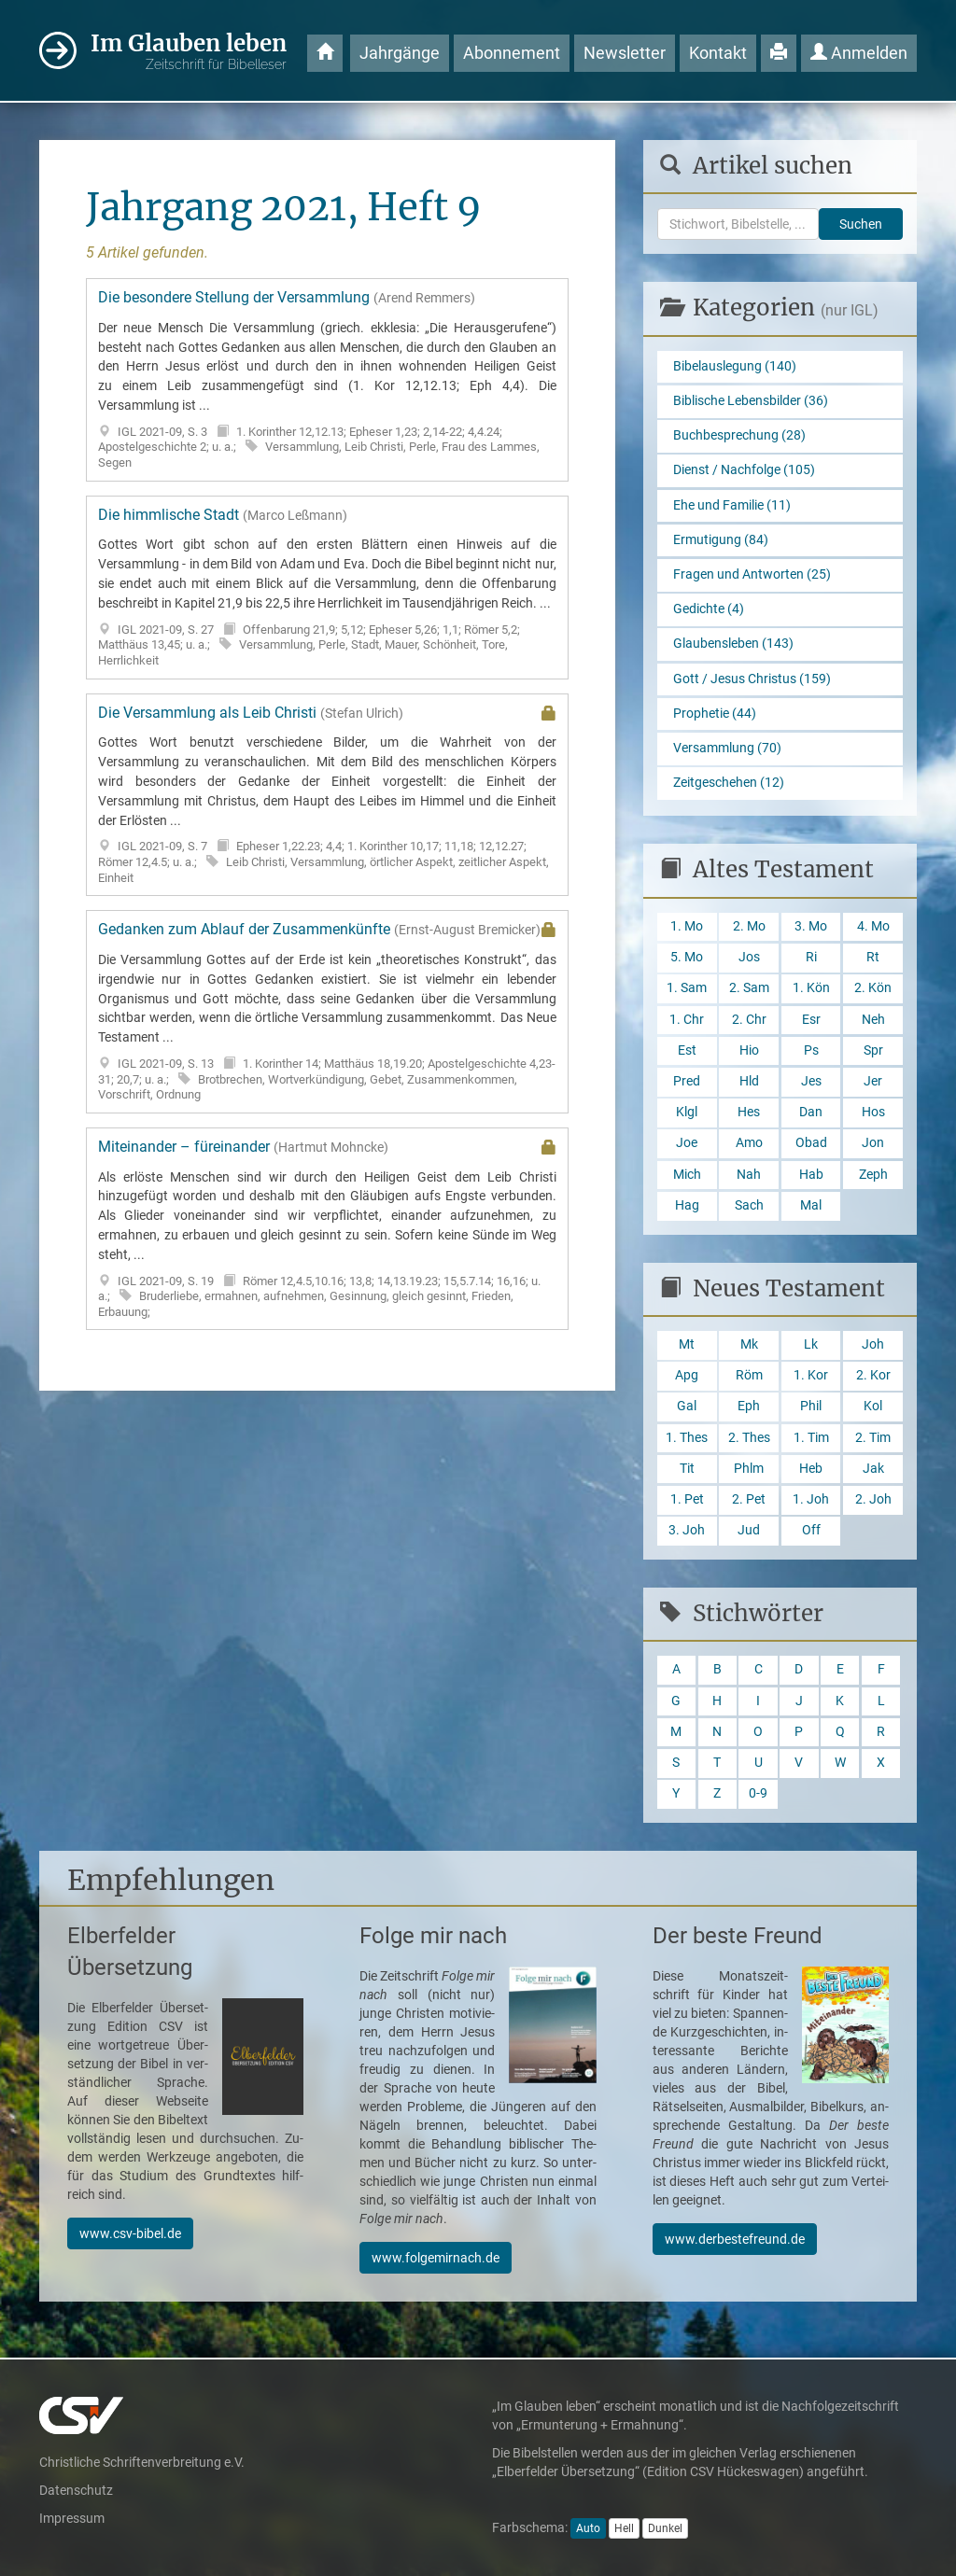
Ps (811, 1050)
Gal (686, 1406)
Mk (749, 1344)
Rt (872, 957)
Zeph (873, 1175)
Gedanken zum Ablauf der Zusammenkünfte (327, 1011)
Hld (749, 1081)
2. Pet (749, 1499)
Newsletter (624, 53)
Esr (811, 1020)
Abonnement (511, 53)
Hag (687, 1205)
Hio (749, 1050)
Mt (687, 1344)
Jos (749, 957)
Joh (873, 1344)
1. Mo (686, 926)
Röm (749, 1375)
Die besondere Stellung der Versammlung (327, 379)
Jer (873, 1081)
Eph (749, 1406)
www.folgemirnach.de (435, 2257)
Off (811, 1530)
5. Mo (686, 957)
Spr (873, 1050)
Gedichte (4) (708, 609)
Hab (811, 1175)
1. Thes (687, 1438)
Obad (811, 1143)
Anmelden (858, 53)
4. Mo (873, 926)
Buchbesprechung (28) (739, 435)
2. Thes (749, 1438)
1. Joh (811, 1499)
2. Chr (749, 1020)
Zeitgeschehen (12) (728, 783)
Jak (873, 1469)
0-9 (758, 1793)
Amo (749, 1143)
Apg (686, 1375)
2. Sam (749, 988)
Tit (687, 1469)
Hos (873, 1112)
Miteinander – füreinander (327, 1229)
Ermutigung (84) (720, 540)
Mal (811, 1205)
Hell (624, 2528)
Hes (749, 1112)
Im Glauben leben (189, 52)
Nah (749, 1175)
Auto (588, 2528)
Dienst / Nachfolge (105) (744, 470)
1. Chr (686, 1020)
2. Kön (873, 988)
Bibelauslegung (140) (734, 366)
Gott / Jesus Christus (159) (752, 679)
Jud (749, 1530)
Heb (810, 1469)
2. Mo (749, 926)
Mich (687, 1175)
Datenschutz (76, 2490)
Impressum (72, 2518)
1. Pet (687, 1499)
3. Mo (810, 926)
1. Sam (687, 988)
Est (687, 1050)
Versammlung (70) (727, 748)
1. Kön (811, 988)
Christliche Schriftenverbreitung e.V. (142, 2462)
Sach (749, 1205)
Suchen (860, 224)
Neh (873, 1020)
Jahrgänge (399, 53)
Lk (811, 1344)
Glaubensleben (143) (733, 643)
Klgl (686, 1112)
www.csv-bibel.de (130, 2233)
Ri (811, 957)
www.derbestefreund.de (735, 2239)
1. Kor (811, 1375)
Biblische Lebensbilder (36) (750, 401)
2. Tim (873, 1438)
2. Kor (873, 1375)
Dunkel (665, 2528)
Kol (873, 1406)
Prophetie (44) (714, 713)
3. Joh (686, 1530)
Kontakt (718, 53)
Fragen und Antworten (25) (752, 574)
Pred (686, 1081)
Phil (811, 1406)
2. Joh (873, 1499)
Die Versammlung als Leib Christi (327, 795)
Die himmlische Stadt (327, 587)
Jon (873, 1143)
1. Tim (811, 1438)
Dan (810, 1112)
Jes (811, 1081)
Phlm (749, 1469)
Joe (686, 1143)
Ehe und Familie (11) (732, 505)
